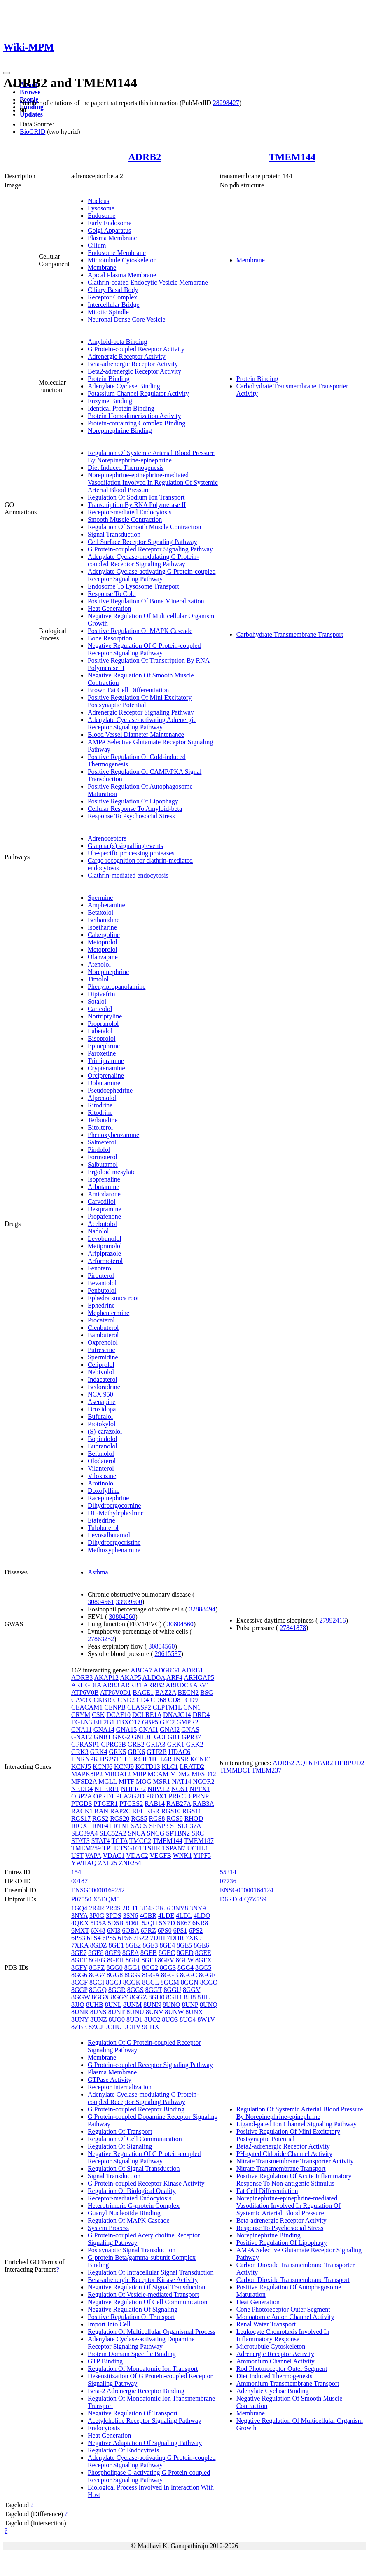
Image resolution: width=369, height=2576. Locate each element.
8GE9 (113, 1952)
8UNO (171, 2004)
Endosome (102, 215)
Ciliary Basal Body (113, 289)
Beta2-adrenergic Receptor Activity (134, 371)
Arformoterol (105, 1260)
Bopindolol (102, 1438)
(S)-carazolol (105, 1431)
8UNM (132, 2004)
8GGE (207, 1974)
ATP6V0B (85, 1692)
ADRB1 (192, 1670)
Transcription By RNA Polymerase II (137, 504)
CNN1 (192, 1707)
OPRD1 (103, 1796)
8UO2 (152, 2019)
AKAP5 (130, 1677)
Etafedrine (101, 1520)
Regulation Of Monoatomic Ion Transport (143, 2368)
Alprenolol (102, 1097)
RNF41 (102, 1825)
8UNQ (208, 2004)
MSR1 (161, 1781)
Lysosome (101, 208)
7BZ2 (140, 1937)
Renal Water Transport (266, 2324)
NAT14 (181, 1781)
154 (76, 1871)
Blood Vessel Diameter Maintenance (136, 734)
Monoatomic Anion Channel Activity (285, 2316)
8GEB (148, 1952)
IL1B (149, 1759)
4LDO (202, 1915)
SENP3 (158, 1825)
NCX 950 (100, 1394)
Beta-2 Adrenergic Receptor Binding (136, 2390)
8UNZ (98, 2019)
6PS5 (109, 1937)
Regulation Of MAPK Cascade (129, 2220)
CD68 (158, 1699)
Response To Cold (112, 593)
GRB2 (136, 1744)
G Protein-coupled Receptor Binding (136, 2109)
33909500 (129, 1601)
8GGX (101, 1997)
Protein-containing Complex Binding (136, 423)
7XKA (80, 1945)
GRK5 (117, 1751)
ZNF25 (107, 1862)
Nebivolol (101, 1372)
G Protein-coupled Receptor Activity (136, 349)
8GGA (150, 1974)
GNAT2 (81, 1736)
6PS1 (180, 1930)
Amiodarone (104, 1194)
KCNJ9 (124, 1766)
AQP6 (304, 1762)
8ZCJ (96, 2026)
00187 (79, 1881)
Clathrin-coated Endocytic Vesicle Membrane (148, 282)
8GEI (133, 1960)
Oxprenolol (103, 1342)
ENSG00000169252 (98, 1890)
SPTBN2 (178, 1833)
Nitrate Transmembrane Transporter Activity (295, 2161)
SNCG (156, 1833)
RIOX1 (81, 1825)
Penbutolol (102, 1290)
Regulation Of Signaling (120, 2146)
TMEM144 (292, 157)
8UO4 (188, 2019)
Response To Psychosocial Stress (131, 816)
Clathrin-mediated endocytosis (128, 875)
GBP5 (150, 1722)
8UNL (113, 2004)
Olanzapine (103, 956)
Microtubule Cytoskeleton (122, 260)
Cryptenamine (106, 1068)
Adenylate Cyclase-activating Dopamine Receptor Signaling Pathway (141, 2342)
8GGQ (98, 1989)
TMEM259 (86, 1848)
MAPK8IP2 (87, 1773)
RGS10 (170, 1811)
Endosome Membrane (117, 252)
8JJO (77, 2004)
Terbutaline (103, 1119)
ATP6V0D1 (115, 1692)
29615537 (168, 1653)
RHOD (193, 1818)
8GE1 (116, 1945)
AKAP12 (106, 1677)
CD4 (142, 1699)
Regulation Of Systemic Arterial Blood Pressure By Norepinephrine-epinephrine (151, 456)
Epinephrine (104, 1045)
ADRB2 (144, 157)
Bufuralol (100, 1416)
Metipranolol (105, 1245)
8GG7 (97, 1974)
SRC (198, 1833)
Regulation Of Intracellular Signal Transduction (151, 2272)
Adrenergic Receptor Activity (127, 356)
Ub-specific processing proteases (131, 853)
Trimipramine (106, 1060)
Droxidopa (102, 1409)
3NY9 (198, 1908)
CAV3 (79, 1699)
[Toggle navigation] (6, 73)
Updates (31, 114)
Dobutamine (104, 1082)
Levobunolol (104, 1238)
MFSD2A (84, 1781)
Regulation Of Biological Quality (132, 2190)
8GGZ (138, 1997)
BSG (206, 1692)
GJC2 (167, 1722)
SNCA (136, 1833)
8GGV (191, 1989)
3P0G (96, 1915)
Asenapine (102, 1401)
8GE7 (78, 1952)
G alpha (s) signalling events (125, 845)
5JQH (149, 1923)
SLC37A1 (191, 1825)
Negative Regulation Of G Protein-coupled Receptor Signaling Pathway (144, 649)
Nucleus (98, 200)
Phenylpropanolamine (116, 986)
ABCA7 (141, 1670)
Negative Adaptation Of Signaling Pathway (145, 2442)
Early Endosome (109, 223)
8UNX (194, 2011)
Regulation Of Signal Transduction (134, 2168)
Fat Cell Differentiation (267, 2190)
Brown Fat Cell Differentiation (128, 690)
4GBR (148, 1915)
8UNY (80, 2019)
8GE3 (150, 1945)
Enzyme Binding (110, 400)
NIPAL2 (158, 1788)
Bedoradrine (104, 1386)
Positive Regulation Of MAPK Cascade (140, 630)
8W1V (206, 2019)
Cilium (97, 245)
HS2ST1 (111, 1759)
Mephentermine (108, 1312)
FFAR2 (323, 1762)
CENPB (115, 1707)
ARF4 (174, 1677)
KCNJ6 (102, 1766)
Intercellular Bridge (114, 304)
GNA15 (126, 1729)
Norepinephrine (108, 971)
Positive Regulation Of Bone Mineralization (146, 601)
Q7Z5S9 (255, 1899)
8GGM (170, 1982)
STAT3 (80, 1840)
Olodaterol (102, 1460)
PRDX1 (156, 1796)
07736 (228, 1881)
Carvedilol (102, 1201)
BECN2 (188, 1692)
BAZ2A (165, 1692)
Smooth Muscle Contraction (125, 519)
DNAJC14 (177, 1714)
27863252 (101, 1638)
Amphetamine (106, 904)
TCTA (120, 1840)
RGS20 (119, 1818)
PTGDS (81, 1803)
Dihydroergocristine (114, 1542)
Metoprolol (102, 942)
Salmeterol (102, 1142)
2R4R (96, 1908)
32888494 (202, 1609)
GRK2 (194, 1744)
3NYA (79, 1915)
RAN (101, 1811)
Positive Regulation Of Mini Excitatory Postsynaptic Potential (140, 701)
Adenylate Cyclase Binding (124, 386)
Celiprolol (101, 1364)
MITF (126, 1781)
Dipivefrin (101, 993)
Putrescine (101, 1349)
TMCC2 (140, 1840)
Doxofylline (103, 1490)
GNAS (190, 1729)
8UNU (135, 2011)
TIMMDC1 (235, 1770)
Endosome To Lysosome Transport (133, 586)
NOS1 (179, 1788)
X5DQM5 (106, 1899)
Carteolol (100, 1008)
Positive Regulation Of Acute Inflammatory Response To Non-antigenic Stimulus (294, 2179)
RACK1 (82, 1811)
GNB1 (102, 1736)
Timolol (98, 979)
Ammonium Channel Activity (275, 2361)
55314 (228, 1871)
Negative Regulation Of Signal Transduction (146, 2287)
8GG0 (115, 1967)
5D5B (116, 1923)
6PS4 (94, 1937)
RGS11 (192, 1811)
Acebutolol (102, 1223)
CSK (98, 1714)
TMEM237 (266, 1770)
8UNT (116, 2011)
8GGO (209, 1982)
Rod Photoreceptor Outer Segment (281, 2368)
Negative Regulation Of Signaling (132, 2309)
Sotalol (97, 1001)
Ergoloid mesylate (112, 1171)
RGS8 (157, 1818)
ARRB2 (154, 1685)
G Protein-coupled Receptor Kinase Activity (146, 2183)
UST (77, 1855)
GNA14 (103, 1729)
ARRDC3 (179, 1685)
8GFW (185, 1960)
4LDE (166, 1915)
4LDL (184, 1915)
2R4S (113, 1908)
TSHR (152, 1848)
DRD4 (201, 1714)
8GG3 (168, 1967)
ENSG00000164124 (246, 1890)
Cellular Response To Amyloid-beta (135, 808)
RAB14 (155, 1803)
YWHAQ (83, 1862)
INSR (180, 1759)
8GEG (97, 1960)
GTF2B (157, 1751)
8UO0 (117, 2019)
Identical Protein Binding (121, 408)
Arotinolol (101, 1483)
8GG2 (150, 1967)
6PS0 (165, 1930)
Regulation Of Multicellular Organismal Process (151, 2331)
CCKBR (100, 1699)
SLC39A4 (84, 1833)
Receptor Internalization (120, 2086)
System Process (108, 2227)
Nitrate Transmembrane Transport (281, 2168)
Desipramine (104, 1208)
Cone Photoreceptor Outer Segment (283, 2309)
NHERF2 (133, 1788)
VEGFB (160, 1855)
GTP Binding (105, 2361)
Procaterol (101, 1320)
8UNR (80, 2011)
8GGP (79, 1989)
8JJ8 (190, 1997)
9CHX (150, 2026)
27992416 (332, 1620)
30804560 (122, 1616)
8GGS (135, 1989)
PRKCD (179, 1796)
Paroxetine (102, 1053)
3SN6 (130, 1915)
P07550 (81, 1899)
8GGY (119, 1997)
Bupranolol (102, 1446)
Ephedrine (101, 1305)
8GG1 (132, 1967)
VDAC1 (113, 1855)
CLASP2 (139, 1707)
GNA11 (81, 1729)
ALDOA (153, 1677)
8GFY (79, 1967)
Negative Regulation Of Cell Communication (148, 2301)
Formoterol (102, 1157)
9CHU (113, 2026)
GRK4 (98, 1751)
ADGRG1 (167, 1670)
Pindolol (99, 1149)
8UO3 (170, 2019)
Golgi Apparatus (109, 230)
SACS (139, 1825)
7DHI (157, 1937)
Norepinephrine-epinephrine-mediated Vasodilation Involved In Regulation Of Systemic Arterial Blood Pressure (153, 482)
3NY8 (180, 1908)
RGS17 (81, 1818)
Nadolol (98, 1231)
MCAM (158, 1773)
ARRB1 (131, 1685)
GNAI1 (148, 1729)
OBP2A (81, 1796)
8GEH (115, 1960)
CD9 (191, 1699)
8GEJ (149, 1960)
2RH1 (130, 1908)
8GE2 (133, 1945)
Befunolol (101, 1453)
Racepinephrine (108, 1498)
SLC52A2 (113, 1833)
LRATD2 (192, 1766)
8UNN (152, 2004)
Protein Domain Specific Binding (132, 2353)
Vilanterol (101, 1468)
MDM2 (180, 1773)
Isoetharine (102, 927)
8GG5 (203, 1967)
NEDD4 (82, 1788)
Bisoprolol (102, 1038)
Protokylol (102, 1423)
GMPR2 (187, 1722)
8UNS (98, 2011)
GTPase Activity (109, 2079)
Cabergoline (104, 934)
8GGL (150, 1982)
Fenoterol (100, 1268)
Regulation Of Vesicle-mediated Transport (143, 2294)
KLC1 (170, 1766)
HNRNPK (84, 1759)
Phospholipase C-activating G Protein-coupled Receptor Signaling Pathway (149, 2476)
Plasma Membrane (112, 237)
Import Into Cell (109, 2324)
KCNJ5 (81, 1766)
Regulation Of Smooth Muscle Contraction (144, 526)
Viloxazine (102, 1475)
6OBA (130, 1930)
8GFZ (97, 1967)
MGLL (107, 1781)
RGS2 (100, 1818)
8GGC (188, 1974)
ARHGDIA (86, 1685)
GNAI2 (170, 1729)
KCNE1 (201, 1759)
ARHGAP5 (199, 1677)
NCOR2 (203, 1781)
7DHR (175, 1937)
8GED (185, 1952)
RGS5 (139, 1818)
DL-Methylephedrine (116, 1512)
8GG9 (132, 1974)
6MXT (80, 1930)
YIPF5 (202, 1855)
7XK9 (194, 1937)
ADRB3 (82, 1677)
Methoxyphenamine (114, 1549)
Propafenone (104, 1216)
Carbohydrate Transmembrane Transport (289, 634)
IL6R (165, 1759)
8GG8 (115, 1974)
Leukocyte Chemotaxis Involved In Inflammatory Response (282, 2335)
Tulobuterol (103, 1527)
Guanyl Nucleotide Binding (124, 2212)
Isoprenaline (104, 1179)
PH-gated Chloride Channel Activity (284, 2153)
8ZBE (79, 2026)
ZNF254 (130, 1862)
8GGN (190, 1982)
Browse (30, 92)
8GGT (153, 1989)
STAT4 (100, 1840)
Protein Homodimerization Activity (134, 415)
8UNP (190, 2004)
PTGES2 (131, 1803)
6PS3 (78, 1937)
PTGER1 (106, 1803)
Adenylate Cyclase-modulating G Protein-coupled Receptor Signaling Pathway (143, 560)
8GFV (166, 1960)
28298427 (226, 102)
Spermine (100, 897)
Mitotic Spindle (108, 311)
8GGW (80, 1997)
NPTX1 (199, 1788)
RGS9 (175, 1818)
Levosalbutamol (109, 1535)
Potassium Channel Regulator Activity (138, 393)
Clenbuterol (103, 1327)
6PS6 (125, 1937)
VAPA (93, 1855)
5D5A (98, 1923)
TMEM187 (199, 1840)
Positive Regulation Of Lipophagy (133, 801)
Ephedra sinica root (113, 1297)
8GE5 (184, 1945)
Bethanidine (103, 919)
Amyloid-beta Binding (117, 341)
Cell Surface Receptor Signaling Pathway (142, 541)
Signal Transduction (114, 534)
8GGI (96, 1982)
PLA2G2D (130, 1796)
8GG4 (185, 1967)
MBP (139, 1773)
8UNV (154, 2011)
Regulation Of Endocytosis (123, 2450)
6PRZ (148, 1930)
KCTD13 (147, 1766)
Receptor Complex (112, 297)
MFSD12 (204, 1773)
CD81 (176, 1699)
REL (138, 1811)
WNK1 (182, 1855)
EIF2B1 (104, 1722)
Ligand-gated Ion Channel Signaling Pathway (296, 2124)
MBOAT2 (117, 1773)
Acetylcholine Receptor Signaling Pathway (144, 2420)
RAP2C (120, 1811)
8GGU (172, 1989)
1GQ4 (79, 1908)
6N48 (98, 1930)
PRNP (200, 1796)
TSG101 (131, 1848)
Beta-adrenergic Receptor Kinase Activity (143, 2279)
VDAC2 (137, 1855)
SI (173, 1825)
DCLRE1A (146, 1714)
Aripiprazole (104, 1253)
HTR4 (132, 1759)
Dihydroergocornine (114, 1505)
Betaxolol (100, 912)
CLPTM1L (167, 1707)
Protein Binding (109, 378)
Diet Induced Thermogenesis (126, 467)
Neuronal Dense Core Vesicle (127, 319)
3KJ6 (163, 1908)
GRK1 (175, 1744)
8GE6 (201, 1945)
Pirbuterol (101, 1275)
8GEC (167, 1952)
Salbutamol (103, 1164)
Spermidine (103, 1357)
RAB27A (178, 1803)
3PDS (113, 1915)
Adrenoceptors (107, 838)
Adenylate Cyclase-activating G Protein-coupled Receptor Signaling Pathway (152, 575)
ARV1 (201, 1685)
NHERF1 (106, 1788)
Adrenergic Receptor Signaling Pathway (141, 712)
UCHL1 (197, 1848)
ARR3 (111, 1685)
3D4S (147, 1908)
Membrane (102, 267)
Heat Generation (109, 608)
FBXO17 (128, 1722)
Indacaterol (102, 1379)
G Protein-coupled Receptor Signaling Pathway (150, 549)
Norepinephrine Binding (120, 430)
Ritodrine (100, 1105)
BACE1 (143, 1692)
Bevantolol (102, 1283)
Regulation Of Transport (120, 2131)
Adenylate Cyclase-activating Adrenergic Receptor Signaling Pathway (142, 723)
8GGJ (113, 1982)
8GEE (203, 1952)
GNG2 (121, 1736)
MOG (143, 1781)
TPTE (110, 1848)
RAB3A (203, 1803)
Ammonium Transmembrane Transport (287, 2383)
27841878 (293, 1627)
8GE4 (167, 1945)
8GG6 (79, 1974)
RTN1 (121, 1825)
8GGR (117, 1989)
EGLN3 (81, 1722)
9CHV (132, 2026)
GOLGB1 (167, 1736)
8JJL (203, 1997)
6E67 (184, 1923)
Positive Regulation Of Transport (131, 2316)
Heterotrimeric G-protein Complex (134, 2205)
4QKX (80, 1923)
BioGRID (32, 131)
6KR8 (200, 1923)
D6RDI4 (231, 1899)
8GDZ (98, 1945)
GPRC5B (113, 1744)
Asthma (98, 1572)
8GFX (203, 1960)
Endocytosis (104, 2427)
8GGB (169, 1974)
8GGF (79, 1982)
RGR (153, 1811)
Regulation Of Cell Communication (135, 2138)
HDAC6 (179, 1751)
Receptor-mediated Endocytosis (130, 512)
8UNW (174, 2011)
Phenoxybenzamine (113, 1134)
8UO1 (134, 2019)
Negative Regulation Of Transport (132, 2413)
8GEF (79, 1960)
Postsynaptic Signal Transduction (131, 2250)
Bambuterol (103, 1334)
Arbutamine (103, 1186)
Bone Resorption (110, 638)
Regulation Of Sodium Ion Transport (136, 497)
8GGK (132, 1982)
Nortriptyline (105, 1016)
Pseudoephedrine (110, 1090)
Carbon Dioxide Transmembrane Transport (293, 2279)
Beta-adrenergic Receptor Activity (133, 363)
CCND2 (124, 1699)
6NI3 (114, 1930)
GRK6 (136, 1751)
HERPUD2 (349, 1762)
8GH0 (156, 1997)
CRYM (80, 1714)
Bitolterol (100, 1127)
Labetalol (100, 1031)
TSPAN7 (173, 1848)
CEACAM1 (87, 1707)
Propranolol (103, 1023)
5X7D (167, 1923)
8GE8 (95, 1952)
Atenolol (99, 964)
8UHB (94, 2004)
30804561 (101, 1601)
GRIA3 (156, 1744)
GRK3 (80, 1751)
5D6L (132, 1923)
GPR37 (191, 1736)
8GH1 (174, 1997)
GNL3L (142, 1736)
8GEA (130, 1952)
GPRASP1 (85, 1744)
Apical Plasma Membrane (122, 274)
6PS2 (196, 1930)
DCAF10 (118, 1714)
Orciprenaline (106, 1075)
